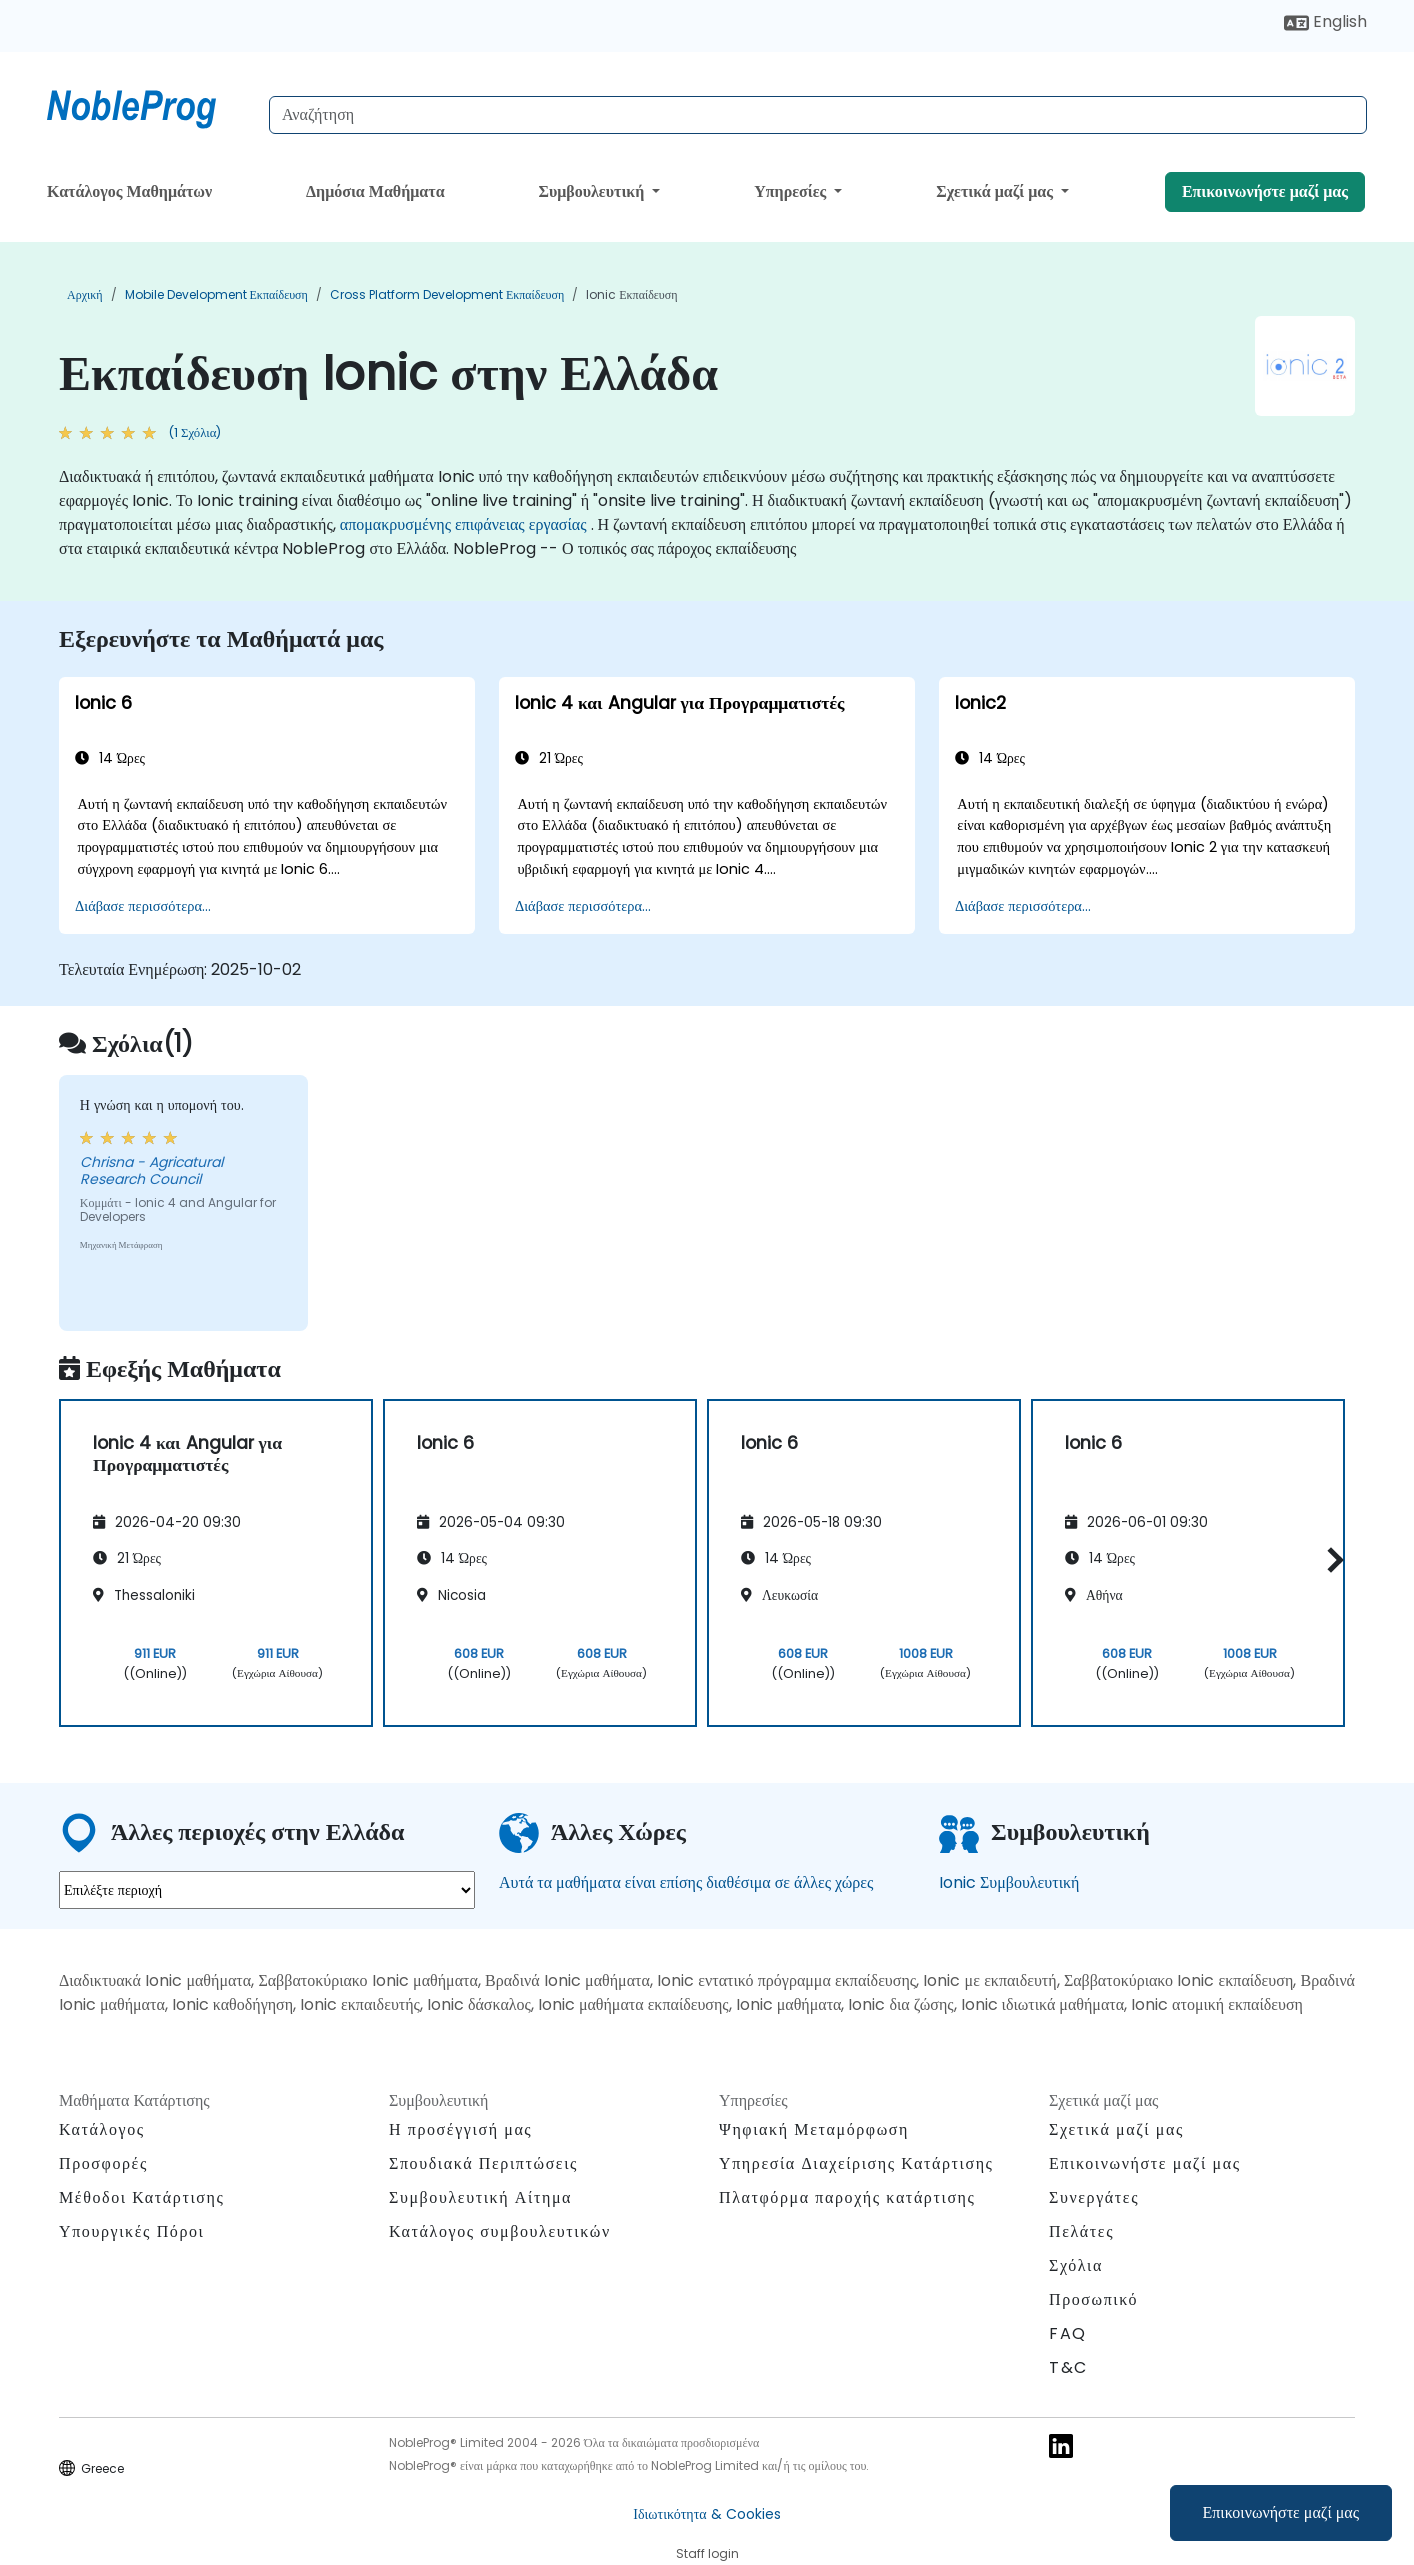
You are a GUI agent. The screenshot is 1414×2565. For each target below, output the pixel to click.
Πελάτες (1081, 2231)
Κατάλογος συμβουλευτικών (500, 2231)
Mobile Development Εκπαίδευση (216, 294)
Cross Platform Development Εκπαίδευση (447, 294)
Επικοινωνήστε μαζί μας (1281, 2512)
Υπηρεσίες (792, 191)
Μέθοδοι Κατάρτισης (141, 2197)
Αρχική (85, 294)
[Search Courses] (818, 115)
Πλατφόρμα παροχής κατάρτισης (847, 2197)
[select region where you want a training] (267, 1890)
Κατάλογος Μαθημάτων (129, 191)
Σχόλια (1076, 2265)
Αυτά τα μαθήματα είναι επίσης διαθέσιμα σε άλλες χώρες (686, 1882)
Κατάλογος (102, 2129)
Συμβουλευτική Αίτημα (480, 2198)
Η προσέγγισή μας (460, 2129)
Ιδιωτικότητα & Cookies (706, 2514)
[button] (1330, 1559)
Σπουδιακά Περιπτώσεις (483, 2163)
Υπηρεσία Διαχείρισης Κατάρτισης (856, 2163)
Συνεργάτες (1094, 2197)
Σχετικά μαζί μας (996, 191)
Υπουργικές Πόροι (131, 2231)
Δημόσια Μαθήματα (375, 191)
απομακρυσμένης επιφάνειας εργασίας (463, 524)
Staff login (707, 2553)
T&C (1068, 2367)
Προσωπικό (1093, 2299)
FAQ (1068, 2333)
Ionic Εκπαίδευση (631, 294)
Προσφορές (103, 2163)
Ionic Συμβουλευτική (1009, 1882)
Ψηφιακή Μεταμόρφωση (814, 2129)
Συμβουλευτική (593, 191)
